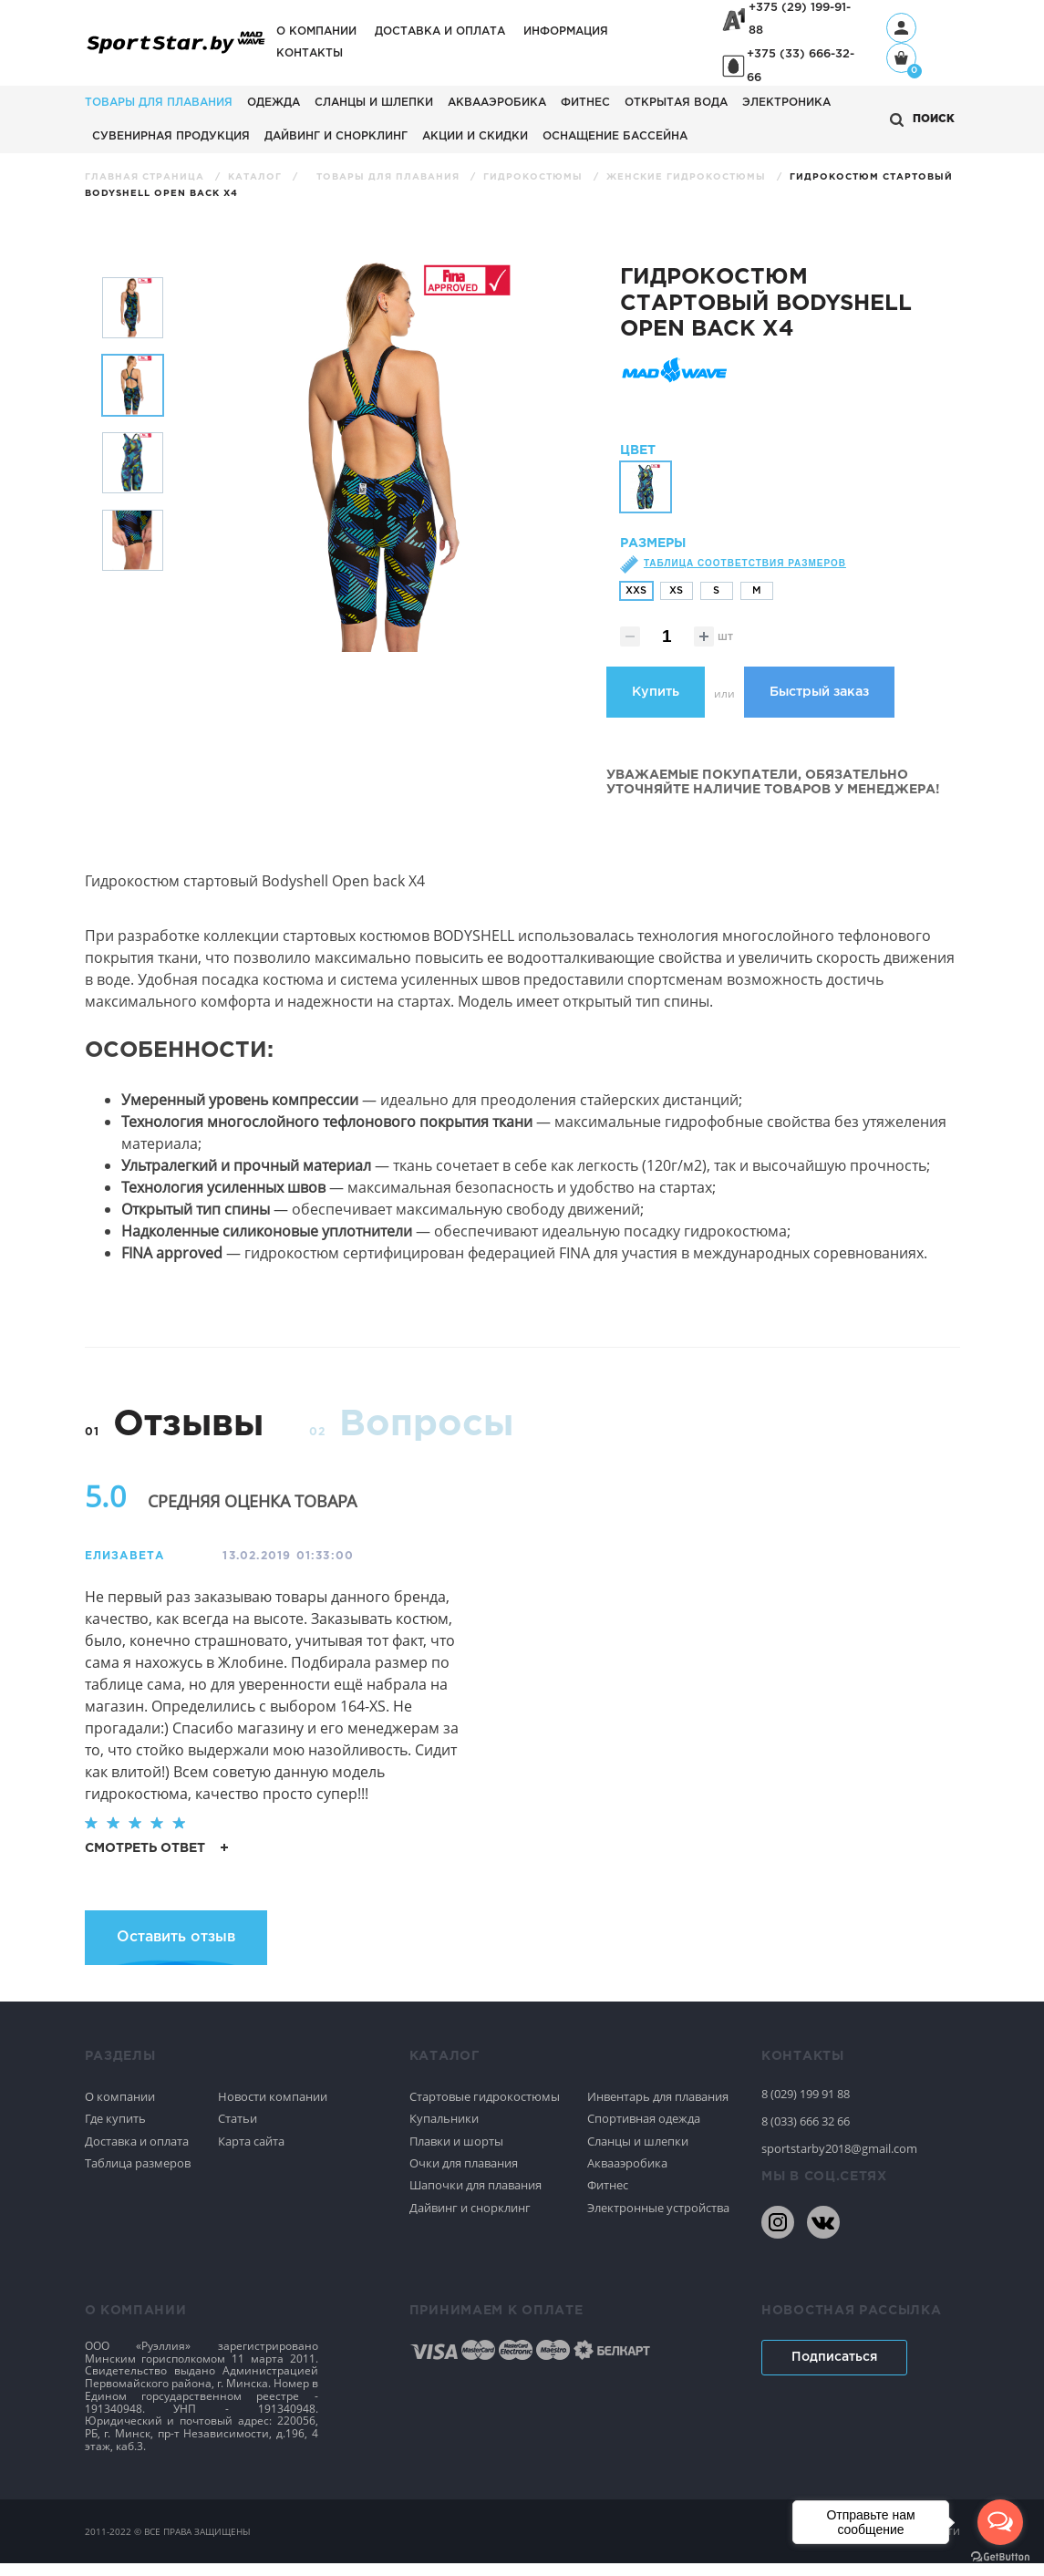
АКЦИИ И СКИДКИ (475, 136)
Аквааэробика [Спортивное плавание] (627, 2175)
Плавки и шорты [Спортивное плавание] (456, 2153)
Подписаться (834, 2369)
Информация (565, 31)
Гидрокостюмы (534, 177)
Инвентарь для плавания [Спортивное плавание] (658, 2109)
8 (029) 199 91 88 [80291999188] (805, 2106)
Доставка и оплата (440, 31)
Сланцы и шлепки (374, 103)
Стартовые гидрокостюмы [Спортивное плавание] (484, 2109)
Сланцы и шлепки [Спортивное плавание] (637, 2153)
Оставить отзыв (176, 1950)
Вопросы (426, 1438)
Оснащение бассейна (615, 136)
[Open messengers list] (1000, 2522)
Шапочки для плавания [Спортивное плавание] (475, 2197)
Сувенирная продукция (171, 136)
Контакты (309, 53)
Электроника (786, 103)
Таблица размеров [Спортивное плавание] (138, 2175)
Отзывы (188, 1438)
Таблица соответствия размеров (745, 576)
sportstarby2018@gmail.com (839, 2161)
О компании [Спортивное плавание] (120, 2109)
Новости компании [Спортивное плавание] (272, 2109)
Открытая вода (676, 103)
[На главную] (176, 52)
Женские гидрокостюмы (688, 177)
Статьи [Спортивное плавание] (237, 2131)
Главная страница (146, 177)
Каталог (256, 177)
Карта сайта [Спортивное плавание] (251, 2153)
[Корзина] (901, 60)
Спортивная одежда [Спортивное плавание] (643, 2131)
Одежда (273, 103)
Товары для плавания (159, 103)
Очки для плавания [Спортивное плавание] (463, 2175)
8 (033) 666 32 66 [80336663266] (805, 2134)
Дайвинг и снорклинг (336, 136)
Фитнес (585, 103)
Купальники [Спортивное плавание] (444, 2131)
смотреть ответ (156, 1860)
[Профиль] (901, 28)
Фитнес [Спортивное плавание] (607, 2197)
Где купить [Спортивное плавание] (115, 2131)
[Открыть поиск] (922, 120)
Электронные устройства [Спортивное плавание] (658, 2220)
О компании (316, 31)
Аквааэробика (497, 103)
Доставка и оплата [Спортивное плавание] (137, 2153)
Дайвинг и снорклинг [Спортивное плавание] (470, 2220)
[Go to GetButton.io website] (1000, 2557)
